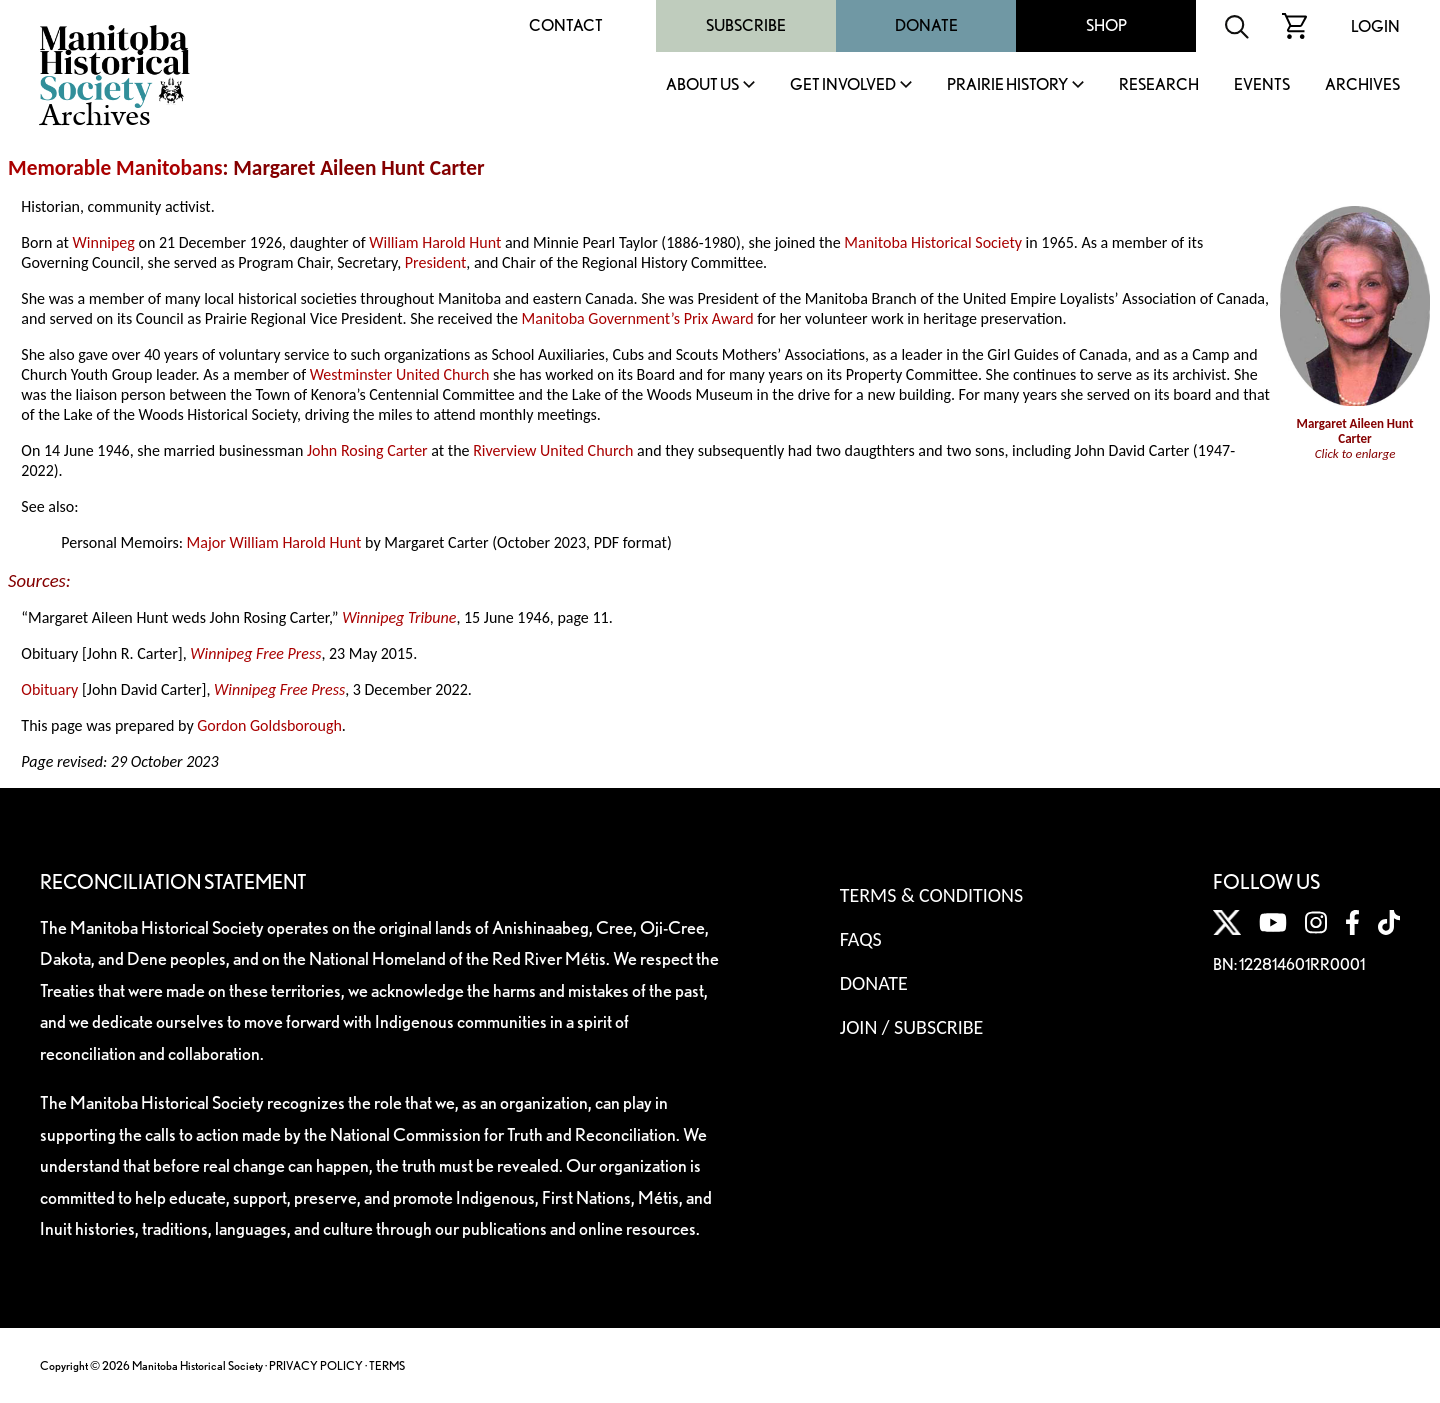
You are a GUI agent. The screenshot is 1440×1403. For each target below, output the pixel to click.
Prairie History (1007, 85)
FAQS (861, 939)
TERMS (387, 1365)
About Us (702, 85)
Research (1159, 85)
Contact (566, 25)
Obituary (49, 689)
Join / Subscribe (912, 1027)
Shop (1106, 25)
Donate (926, 25)
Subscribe (746, 25)
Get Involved (843, 85)
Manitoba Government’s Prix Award (638, 318)
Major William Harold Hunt (274, 542)
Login (1375, 26)
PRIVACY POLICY (316, 1365)
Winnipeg (104, 242)
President (436, 262)
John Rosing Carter (367, 450)
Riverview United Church (553, 450)
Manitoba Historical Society (933, 242)
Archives (1362, 85)
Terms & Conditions (931, 895)
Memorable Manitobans (115, 168)
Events (1262, 85)
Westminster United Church (400, 374)
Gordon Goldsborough (269, 725)
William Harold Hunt (435, 242)
